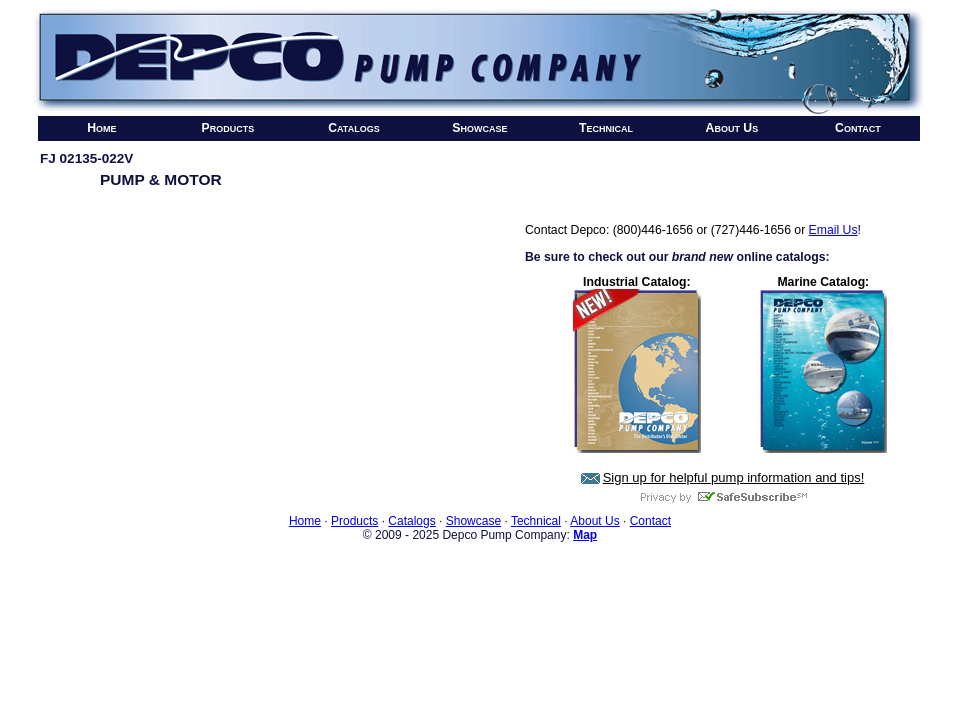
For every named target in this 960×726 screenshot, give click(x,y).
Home (101, 128)
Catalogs (354, 128)
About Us (732, 128)
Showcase (479, 128)
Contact (858, 128)
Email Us (833, 230)
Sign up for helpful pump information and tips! (734, 477)
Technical (606, 128)
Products (228, 128)
